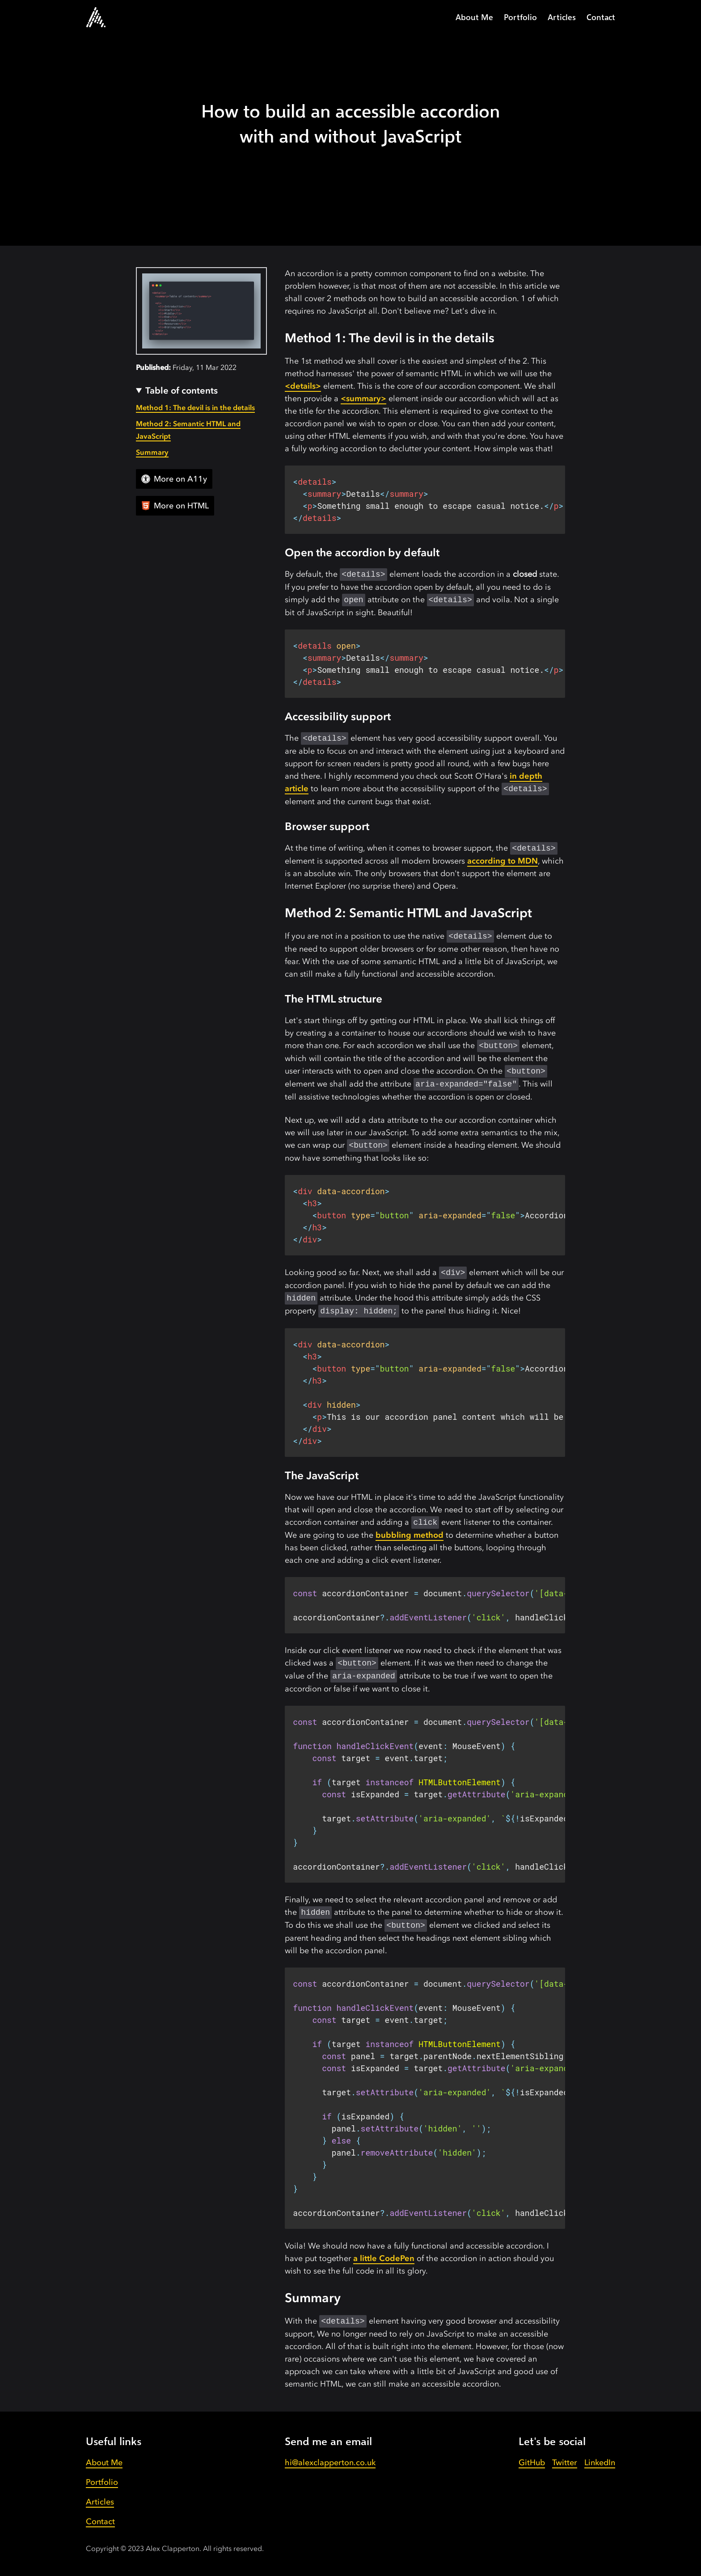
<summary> (363, 398)
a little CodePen (383, 2258)
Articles (562, 17)
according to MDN (502, 861)
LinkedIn (599, 2462)
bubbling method (409, 1535)
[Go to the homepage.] (96, 17)
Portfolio (520, 17)
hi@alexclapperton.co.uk (330, 2462)
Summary (152, 452)
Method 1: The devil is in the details (195, 407)
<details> (303, 386)
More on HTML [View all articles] (175, 505)
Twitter (564, 2462)
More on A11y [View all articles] (174, 479)
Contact (601, 17)
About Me (474, 17)
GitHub (532, 2462)
